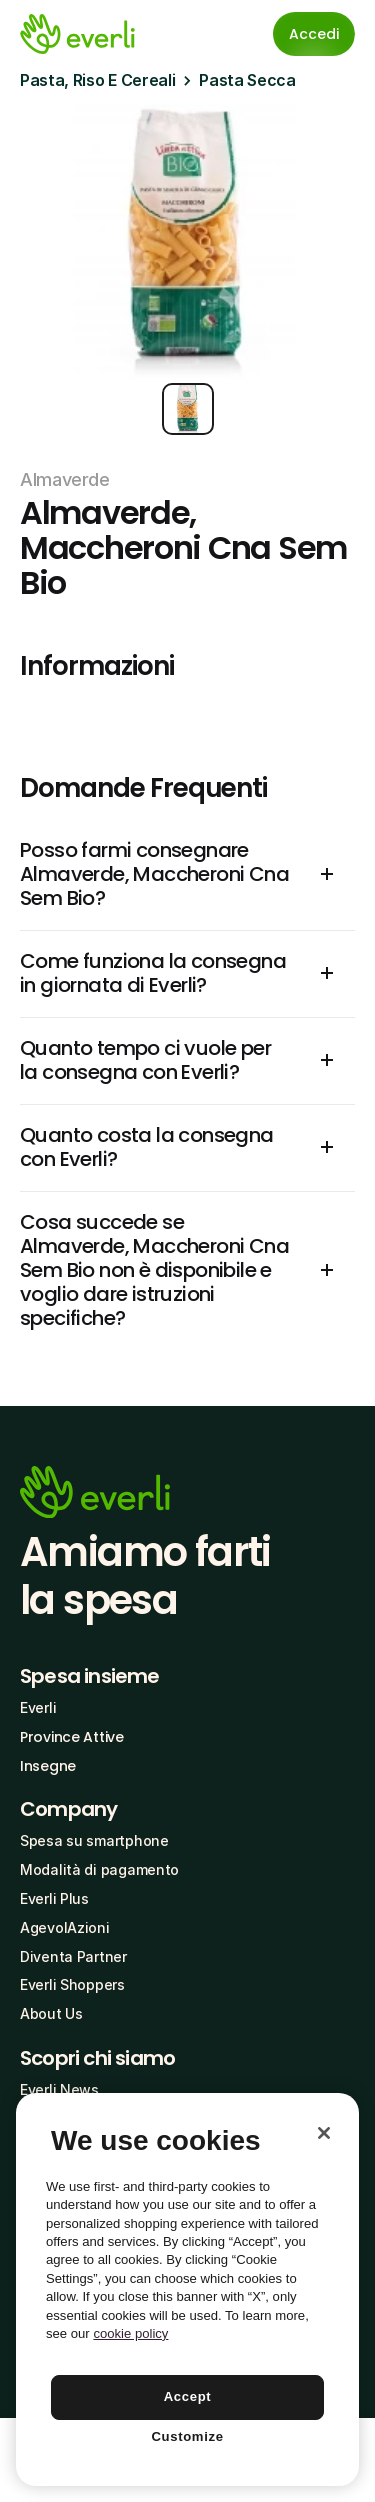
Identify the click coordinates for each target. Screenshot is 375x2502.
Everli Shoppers (72, 1984)
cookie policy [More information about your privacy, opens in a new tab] (130, 2333)
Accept (188, 2396)
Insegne (48, 1766)
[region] (187, 2289)
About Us (51, 2013)
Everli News (59, 2089)
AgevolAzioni (65, 1927)
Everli (38, 1707)
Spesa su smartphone (94, 1840)
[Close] (324, 2133)
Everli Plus (54, 1898)
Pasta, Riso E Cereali (97, 80)
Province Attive (72, 1737)
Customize (187, 2436)
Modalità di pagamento (99, 1869)
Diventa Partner (73, 1956)
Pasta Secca (247, 80)
